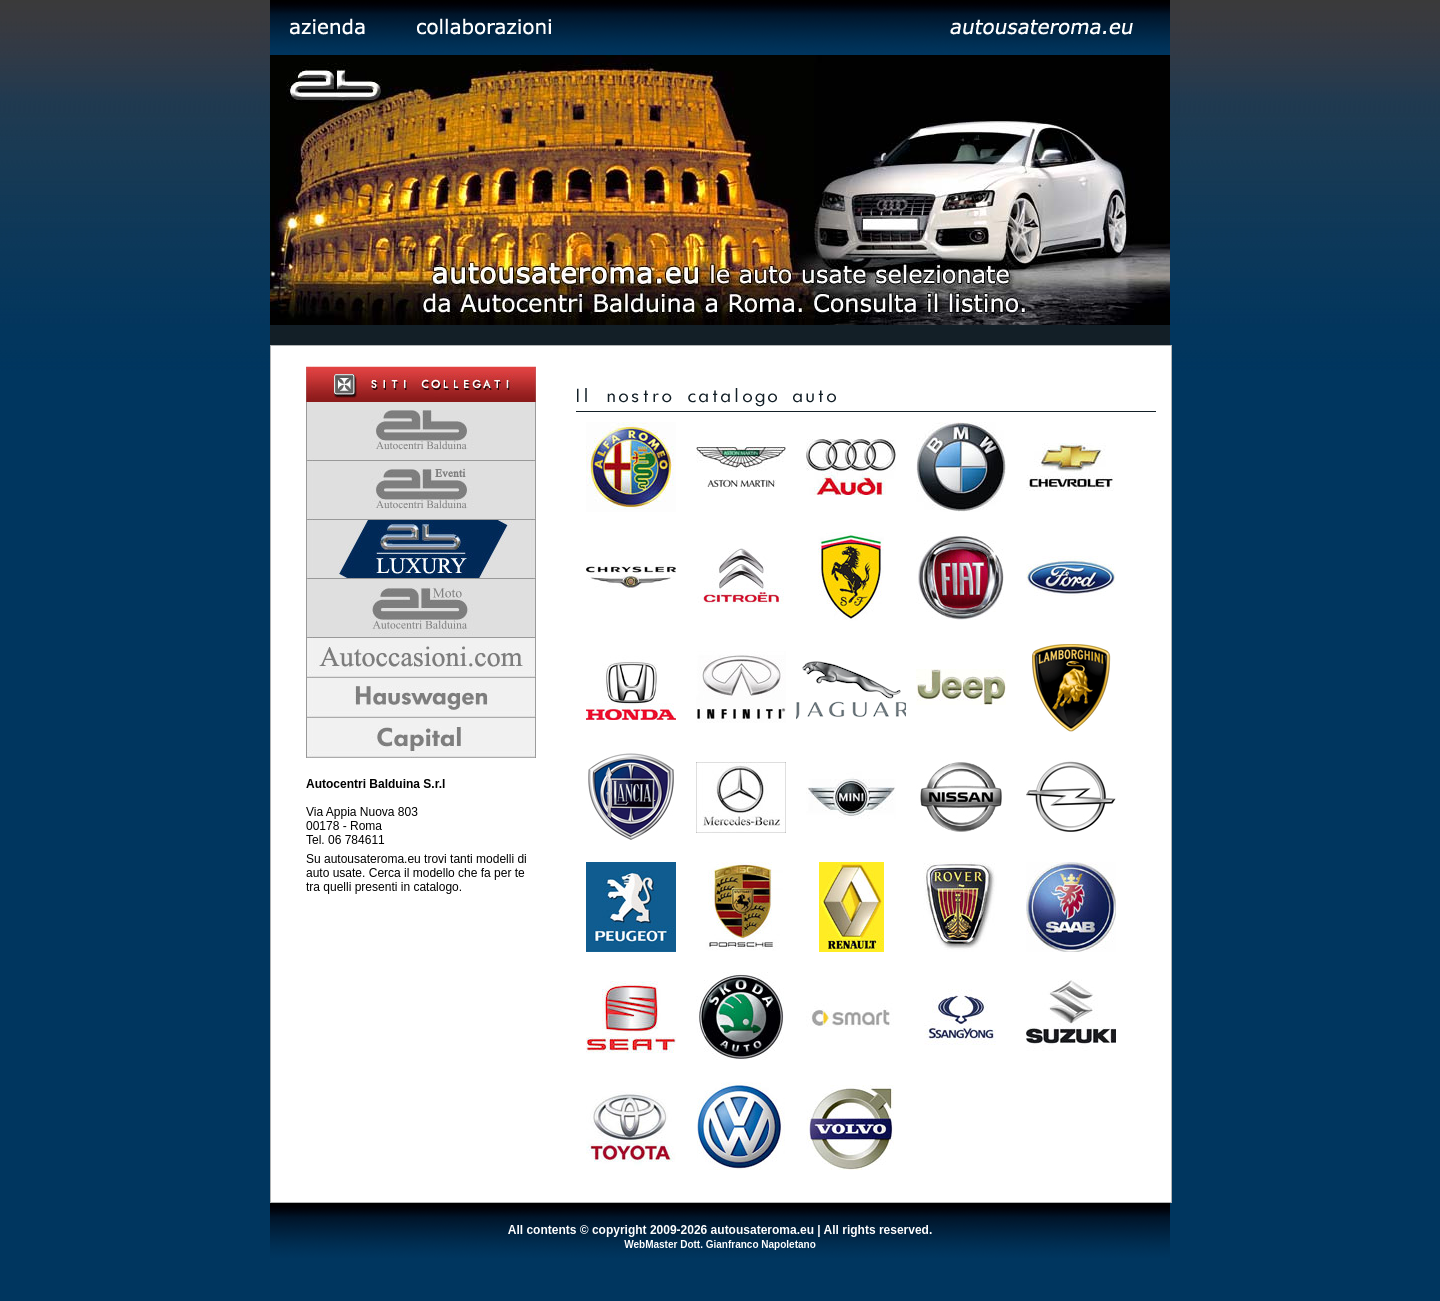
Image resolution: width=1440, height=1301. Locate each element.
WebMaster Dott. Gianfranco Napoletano (720, 1244)
